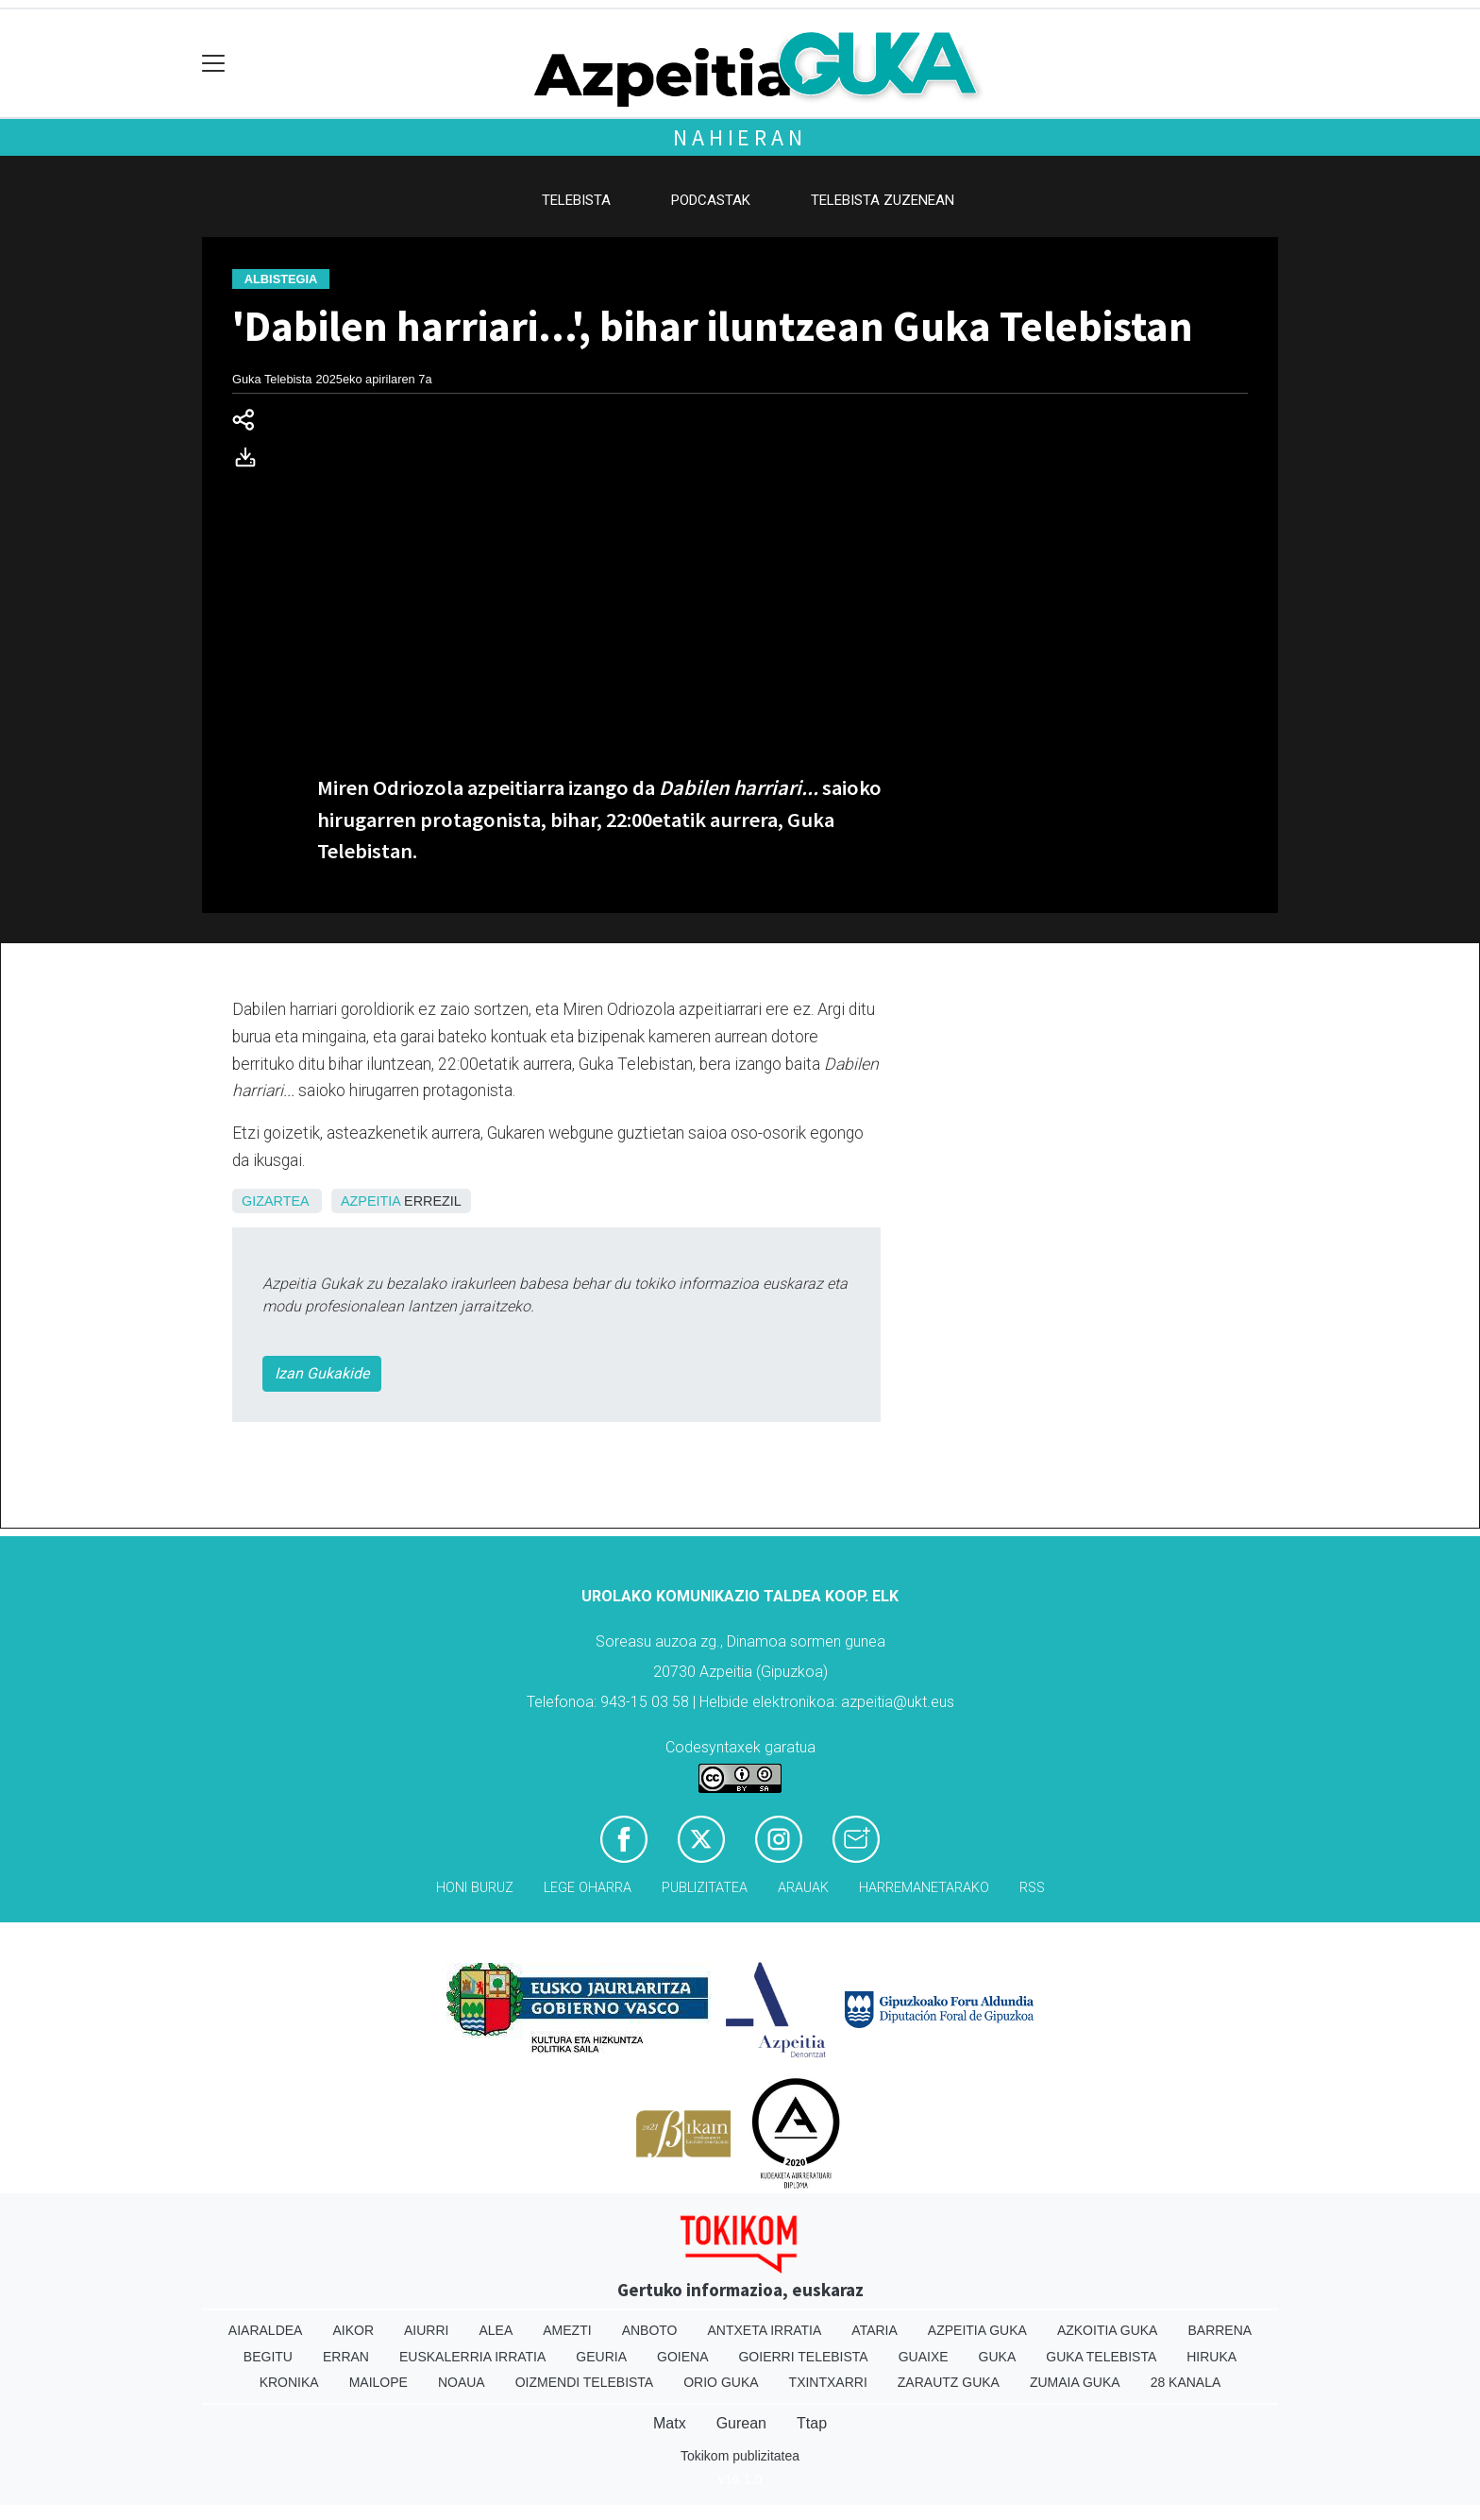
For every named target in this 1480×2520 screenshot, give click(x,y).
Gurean (741, 2423)
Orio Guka (720, 2382)
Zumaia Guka (1075, 2382)
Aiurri (426, 2330)
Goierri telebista (802, 2356)
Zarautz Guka (949, 2382)
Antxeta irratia (765, 2330)
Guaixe (924, 2356)
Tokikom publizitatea (740, 2455)
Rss (1032, 1888)
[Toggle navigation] (213, 63)
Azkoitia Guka (1107, 2330)
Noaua (461, 2382)
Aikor (353, 2330)
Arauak (803, 1888)
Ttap (812, 2423)
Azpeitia (370, 1201)
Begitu (268, 2356)
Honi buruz (474, 1888)
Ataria (874, 2330)
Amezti (567, 2330)
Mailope (378, 2382)
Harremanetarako (924, 1888)
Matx (669, 2423)
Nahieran (739, 137)
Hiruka (1211, 2356)
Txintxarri (828, 2382)
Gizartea (275, 1201)
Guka (998, 2356)
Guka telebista (1101, 2356)
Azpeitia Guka (977, 2330)
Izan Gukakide (322, 1373)
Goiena (682, 2356)
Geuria (601, 2356)
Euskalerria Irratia (472, 2356)
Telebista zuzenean (882, 200)
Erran (346, 2356)
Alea (496, 2330)
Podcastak (710, 200)
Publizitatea (705, 1888)
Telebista (576, 200)
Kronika (289, 2382)
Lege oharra (587, 1888)
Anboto (650, 2330)
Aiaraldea (265, 2330)
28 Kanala (1186, 2382)
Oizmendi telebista (584, 2382)
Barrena (1219, 2330)
